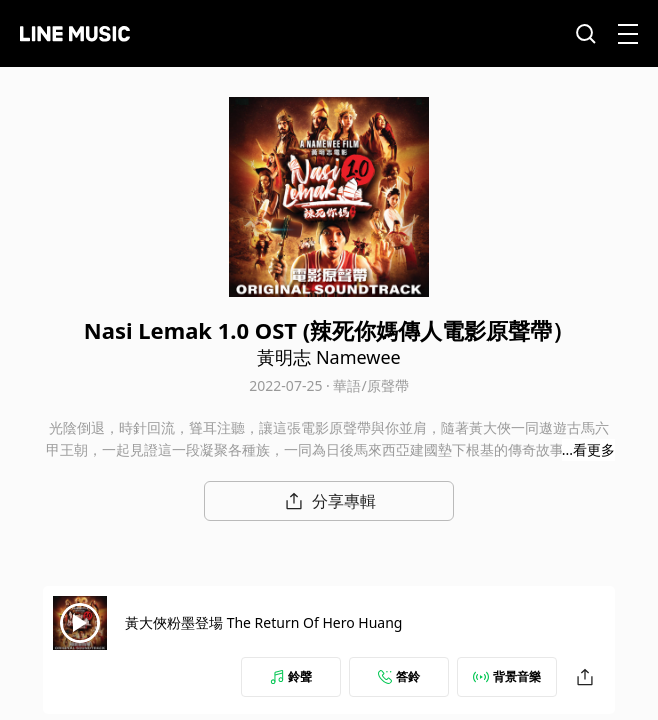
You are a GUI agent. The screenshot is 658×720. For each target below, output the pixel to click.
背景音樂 (507, 676)
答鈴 (399, 676)
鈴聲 (291, 676)
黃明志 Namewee (329, 357)
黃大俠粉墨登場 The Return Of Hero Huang (263, 622)
